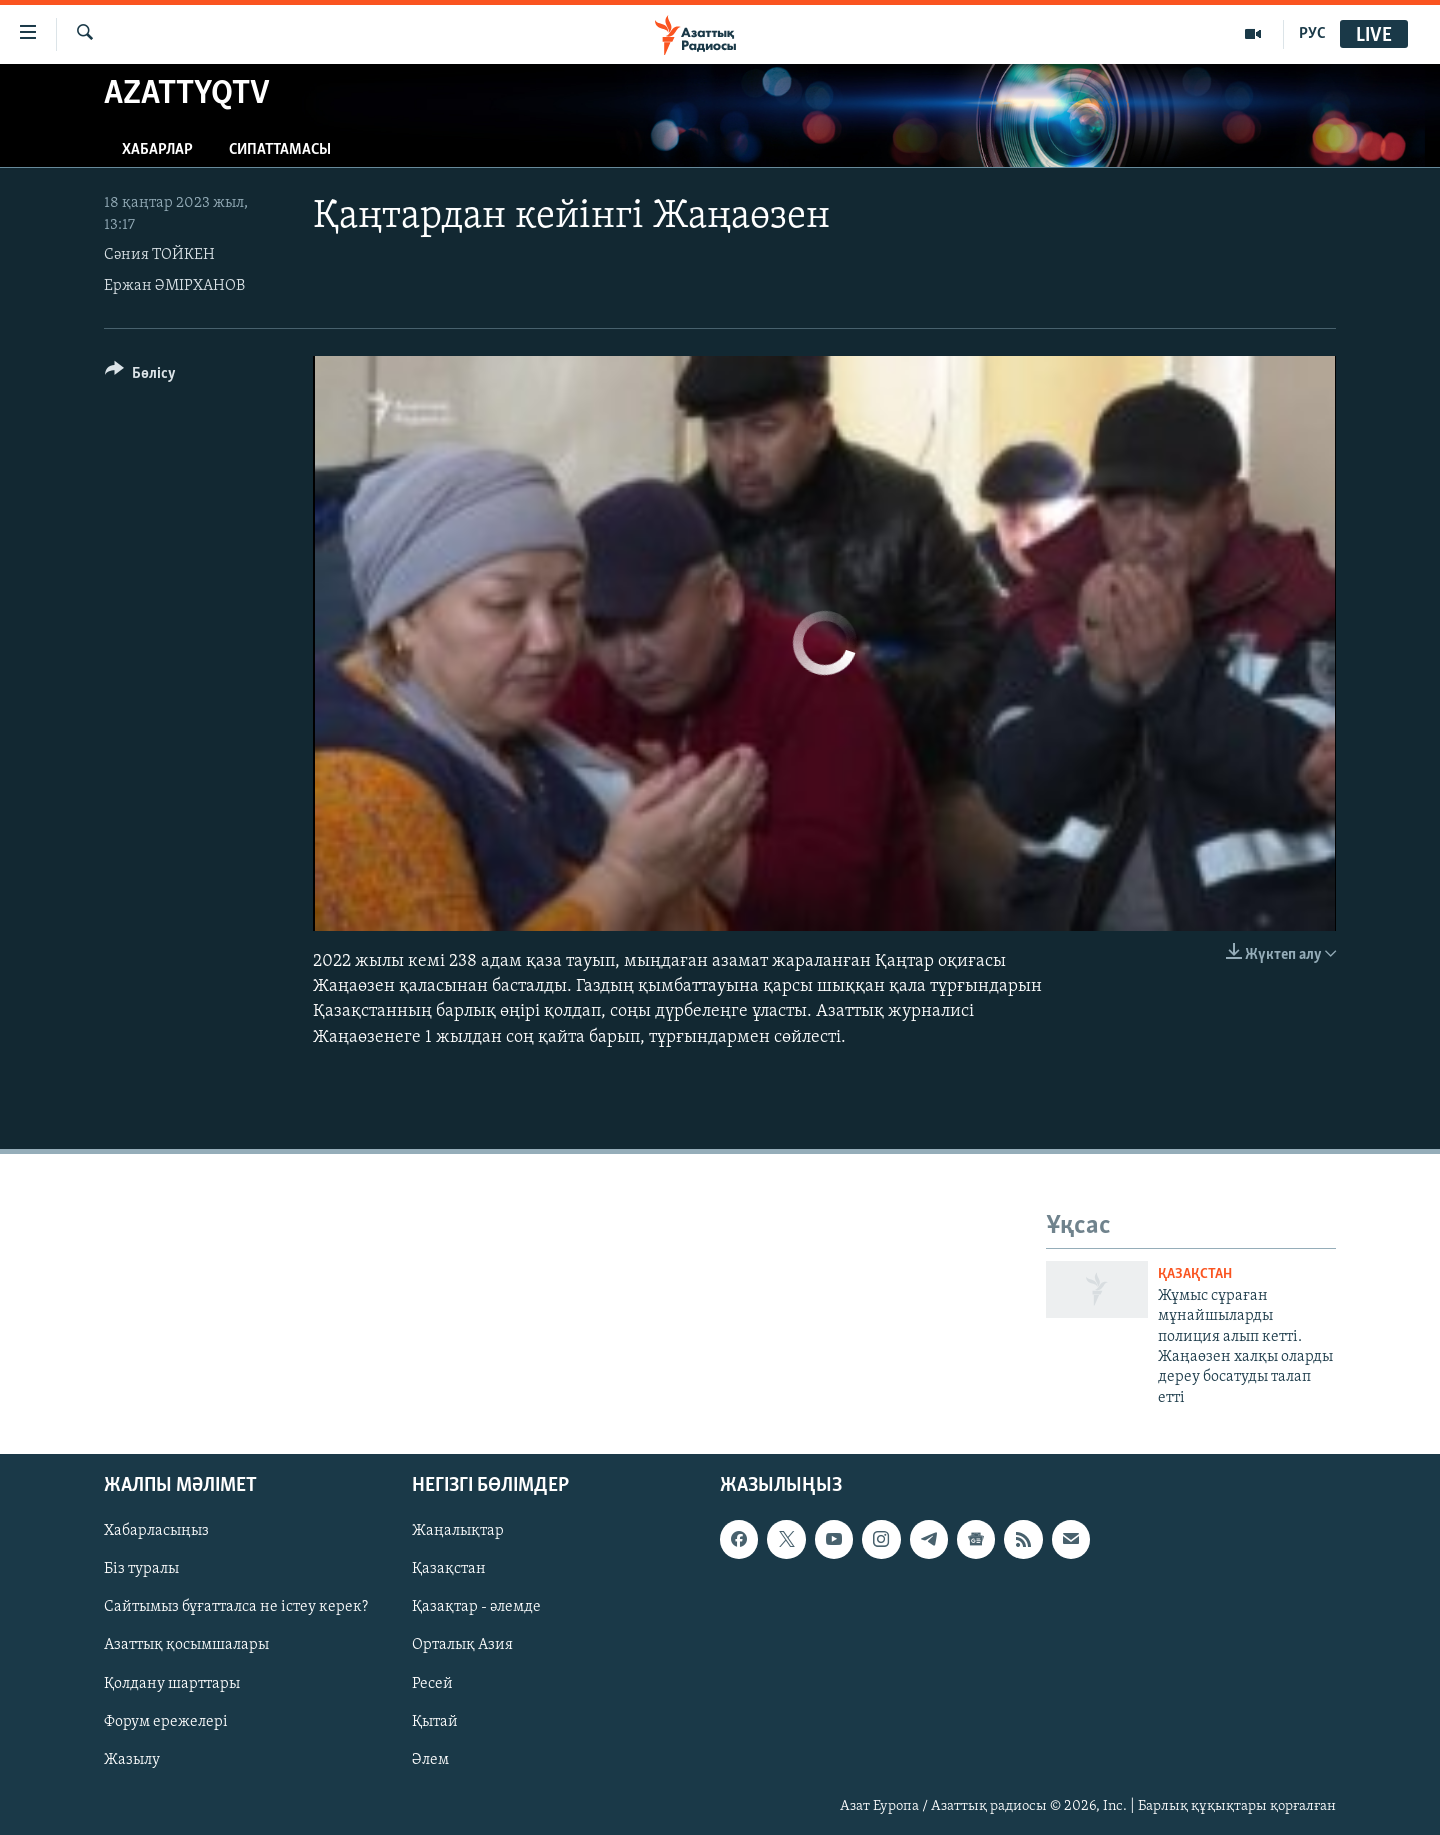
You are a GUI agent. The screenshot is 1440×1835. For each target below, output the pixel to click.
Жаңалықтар (458, 1531)
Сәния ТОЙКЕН (159, 255)
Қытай (435, 1722)
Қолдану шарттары (172, 1684)
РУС (1312, 34)
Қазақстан (449, 1570)
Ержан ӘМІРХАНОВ (174, 286)
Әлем (430, 1760)
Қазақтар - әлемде (476, 1608)
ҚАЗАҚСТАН (1195, 1274)
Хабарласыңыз (156, 1531)
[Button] (140, 376)
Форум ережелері (166, 1722)
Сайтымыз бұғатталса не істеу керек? (236, 1608)
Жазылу (132, 1760)
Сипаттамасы (280, 150)
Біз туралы (141, 1570)
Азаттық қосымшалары (186, 1646)
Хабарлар (157, 150)
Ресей (432, 1684)
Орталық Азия (462, 1646)
